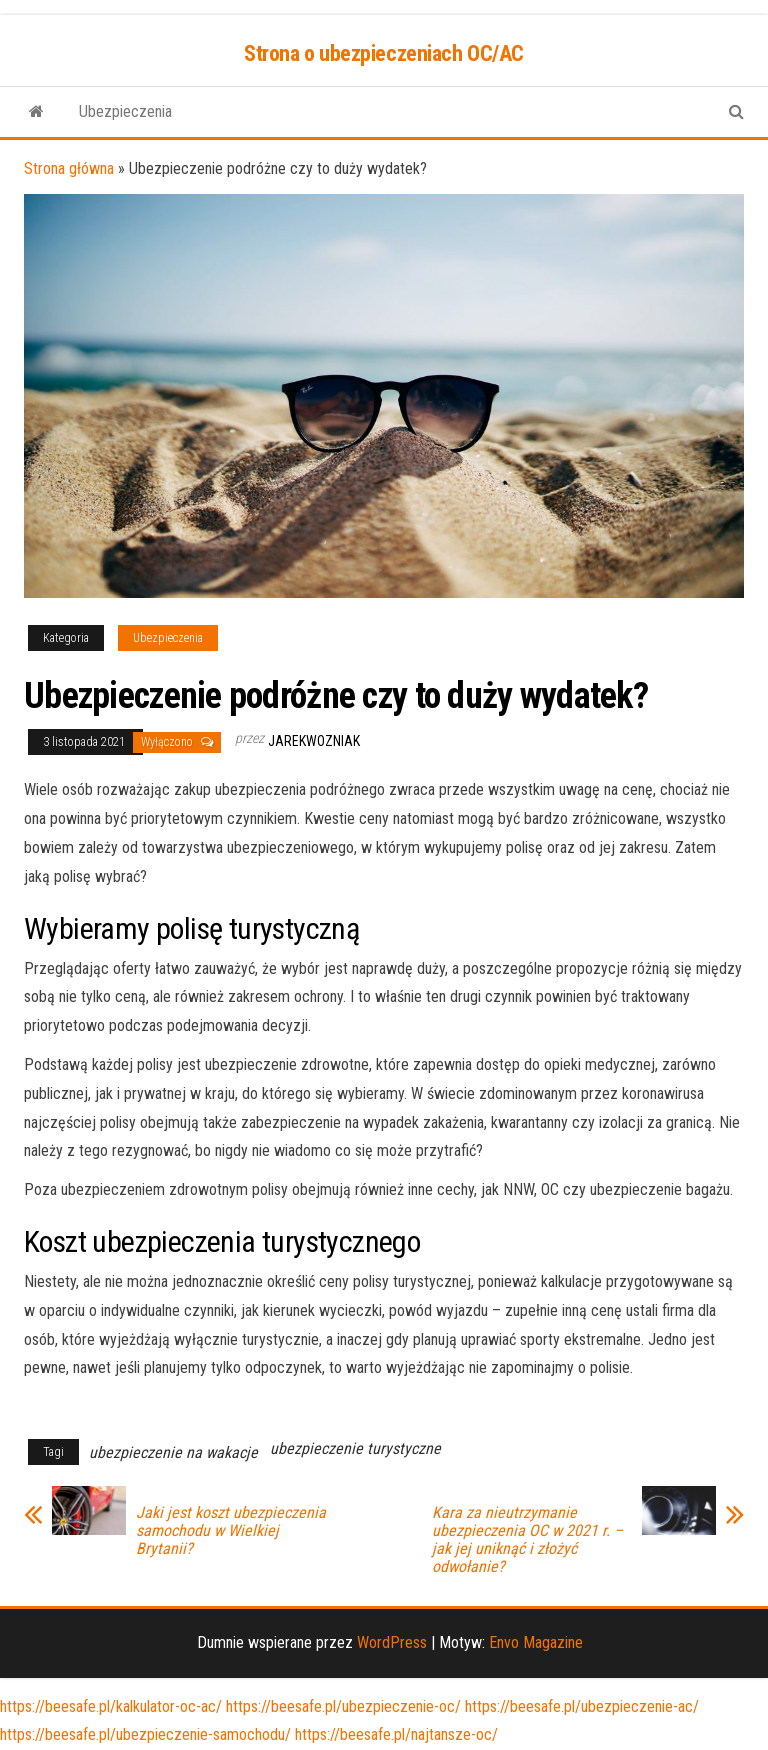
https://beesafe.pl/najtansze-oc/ (396, 1734)
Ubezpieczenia (125, 111)
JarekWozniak (314, 741)
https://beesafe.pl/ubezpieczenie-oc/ (343, 1706)
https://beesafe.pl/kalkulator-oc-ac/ (111, 1706)
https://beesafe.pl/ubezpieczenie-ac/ (582, 1706)
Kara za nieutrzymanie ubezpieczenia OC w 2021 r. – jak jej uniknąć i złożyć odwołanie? (527, 1540)
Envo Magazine (536, 1642)
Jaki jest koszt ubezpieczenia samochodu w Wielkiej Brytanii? (231, 1531)
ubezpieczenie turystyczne (355, 1448)
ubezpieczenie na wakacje (173, 1452)
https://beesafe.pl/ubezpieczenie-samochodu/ (145, 1734)
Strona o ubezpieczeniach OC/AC (384, 53)
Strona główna (69, 168)
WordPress (392, 1642)
